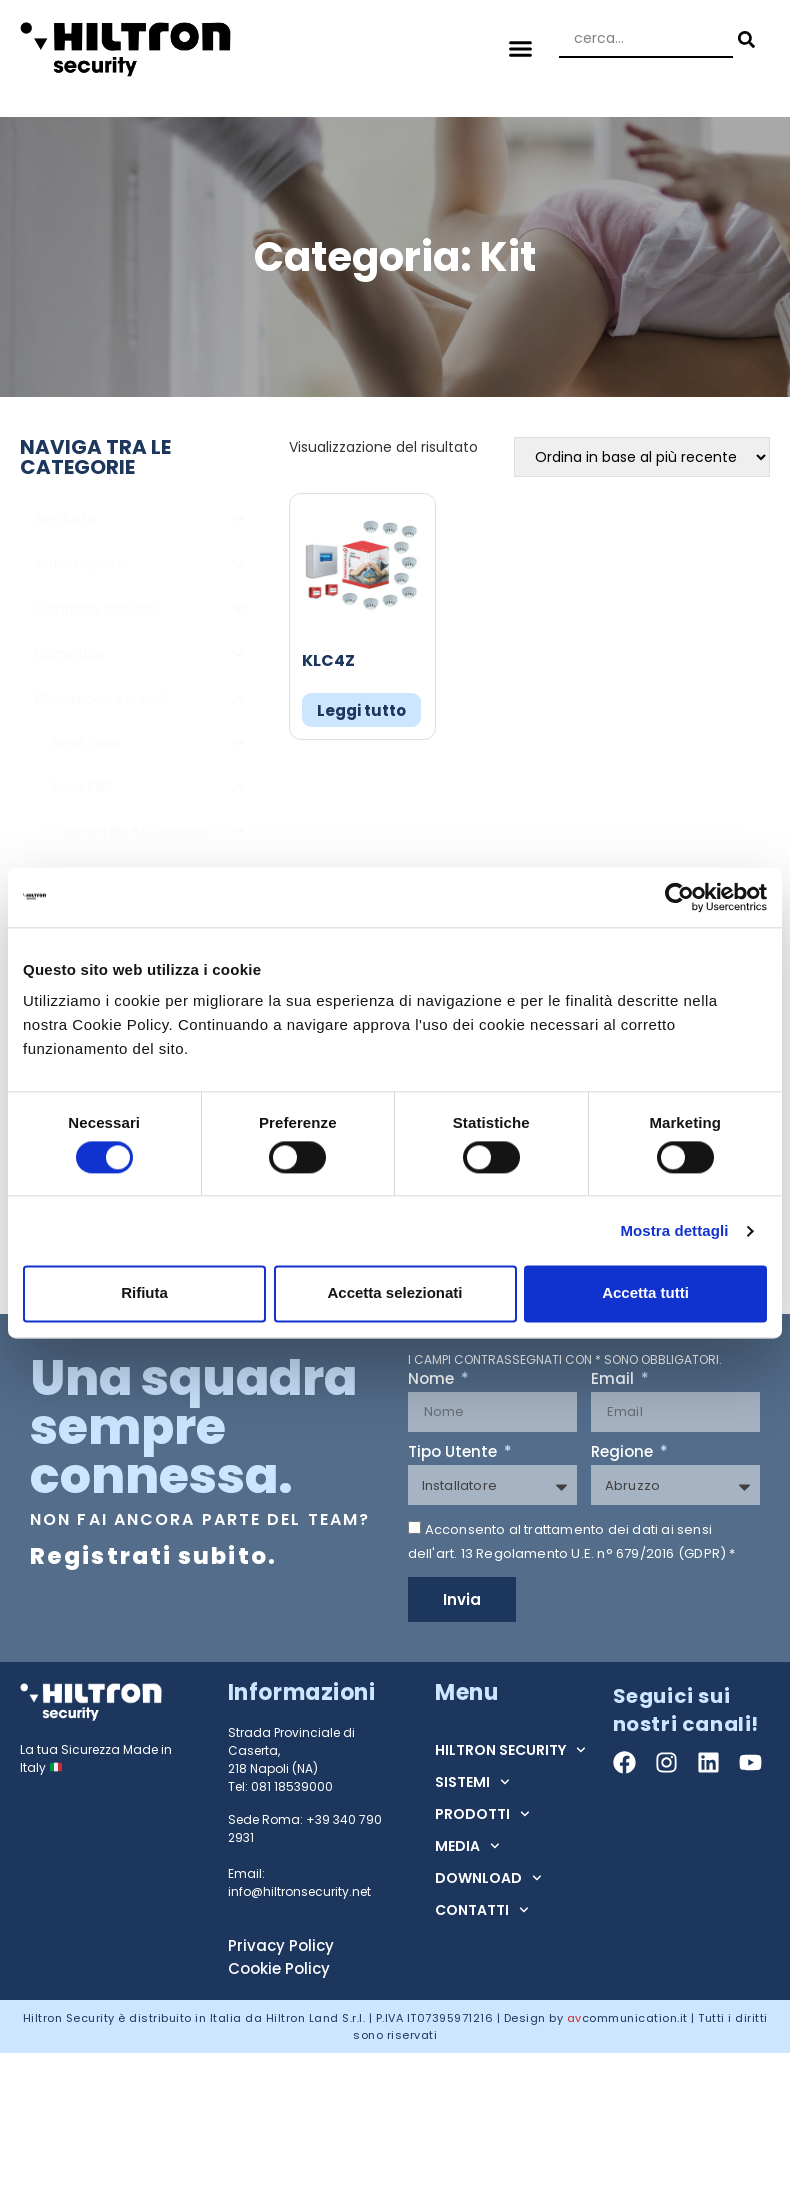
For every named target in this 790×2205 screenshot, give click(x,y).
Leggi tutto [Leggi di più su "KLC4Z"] (361, 710)
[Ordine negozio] (642, 457)
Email (614, 1380)
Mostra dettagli (674, 1230)
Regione (624, 1453)
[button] (521, 49)
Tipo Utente (454, 1453)
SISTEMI (472, 1782)
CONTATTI (482, 1910)
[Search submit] (744, 39)
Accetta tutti (645, 1293)
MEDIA (467, 1846)
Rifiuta (144, 1293)
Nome (433, 1380)
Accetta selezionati (394, 1293)
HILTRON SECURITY (510, 1750)
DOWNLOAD (488, 1878)
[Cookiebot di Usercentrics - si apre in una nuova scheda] (679, 897)
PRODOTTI (482, 1814)
